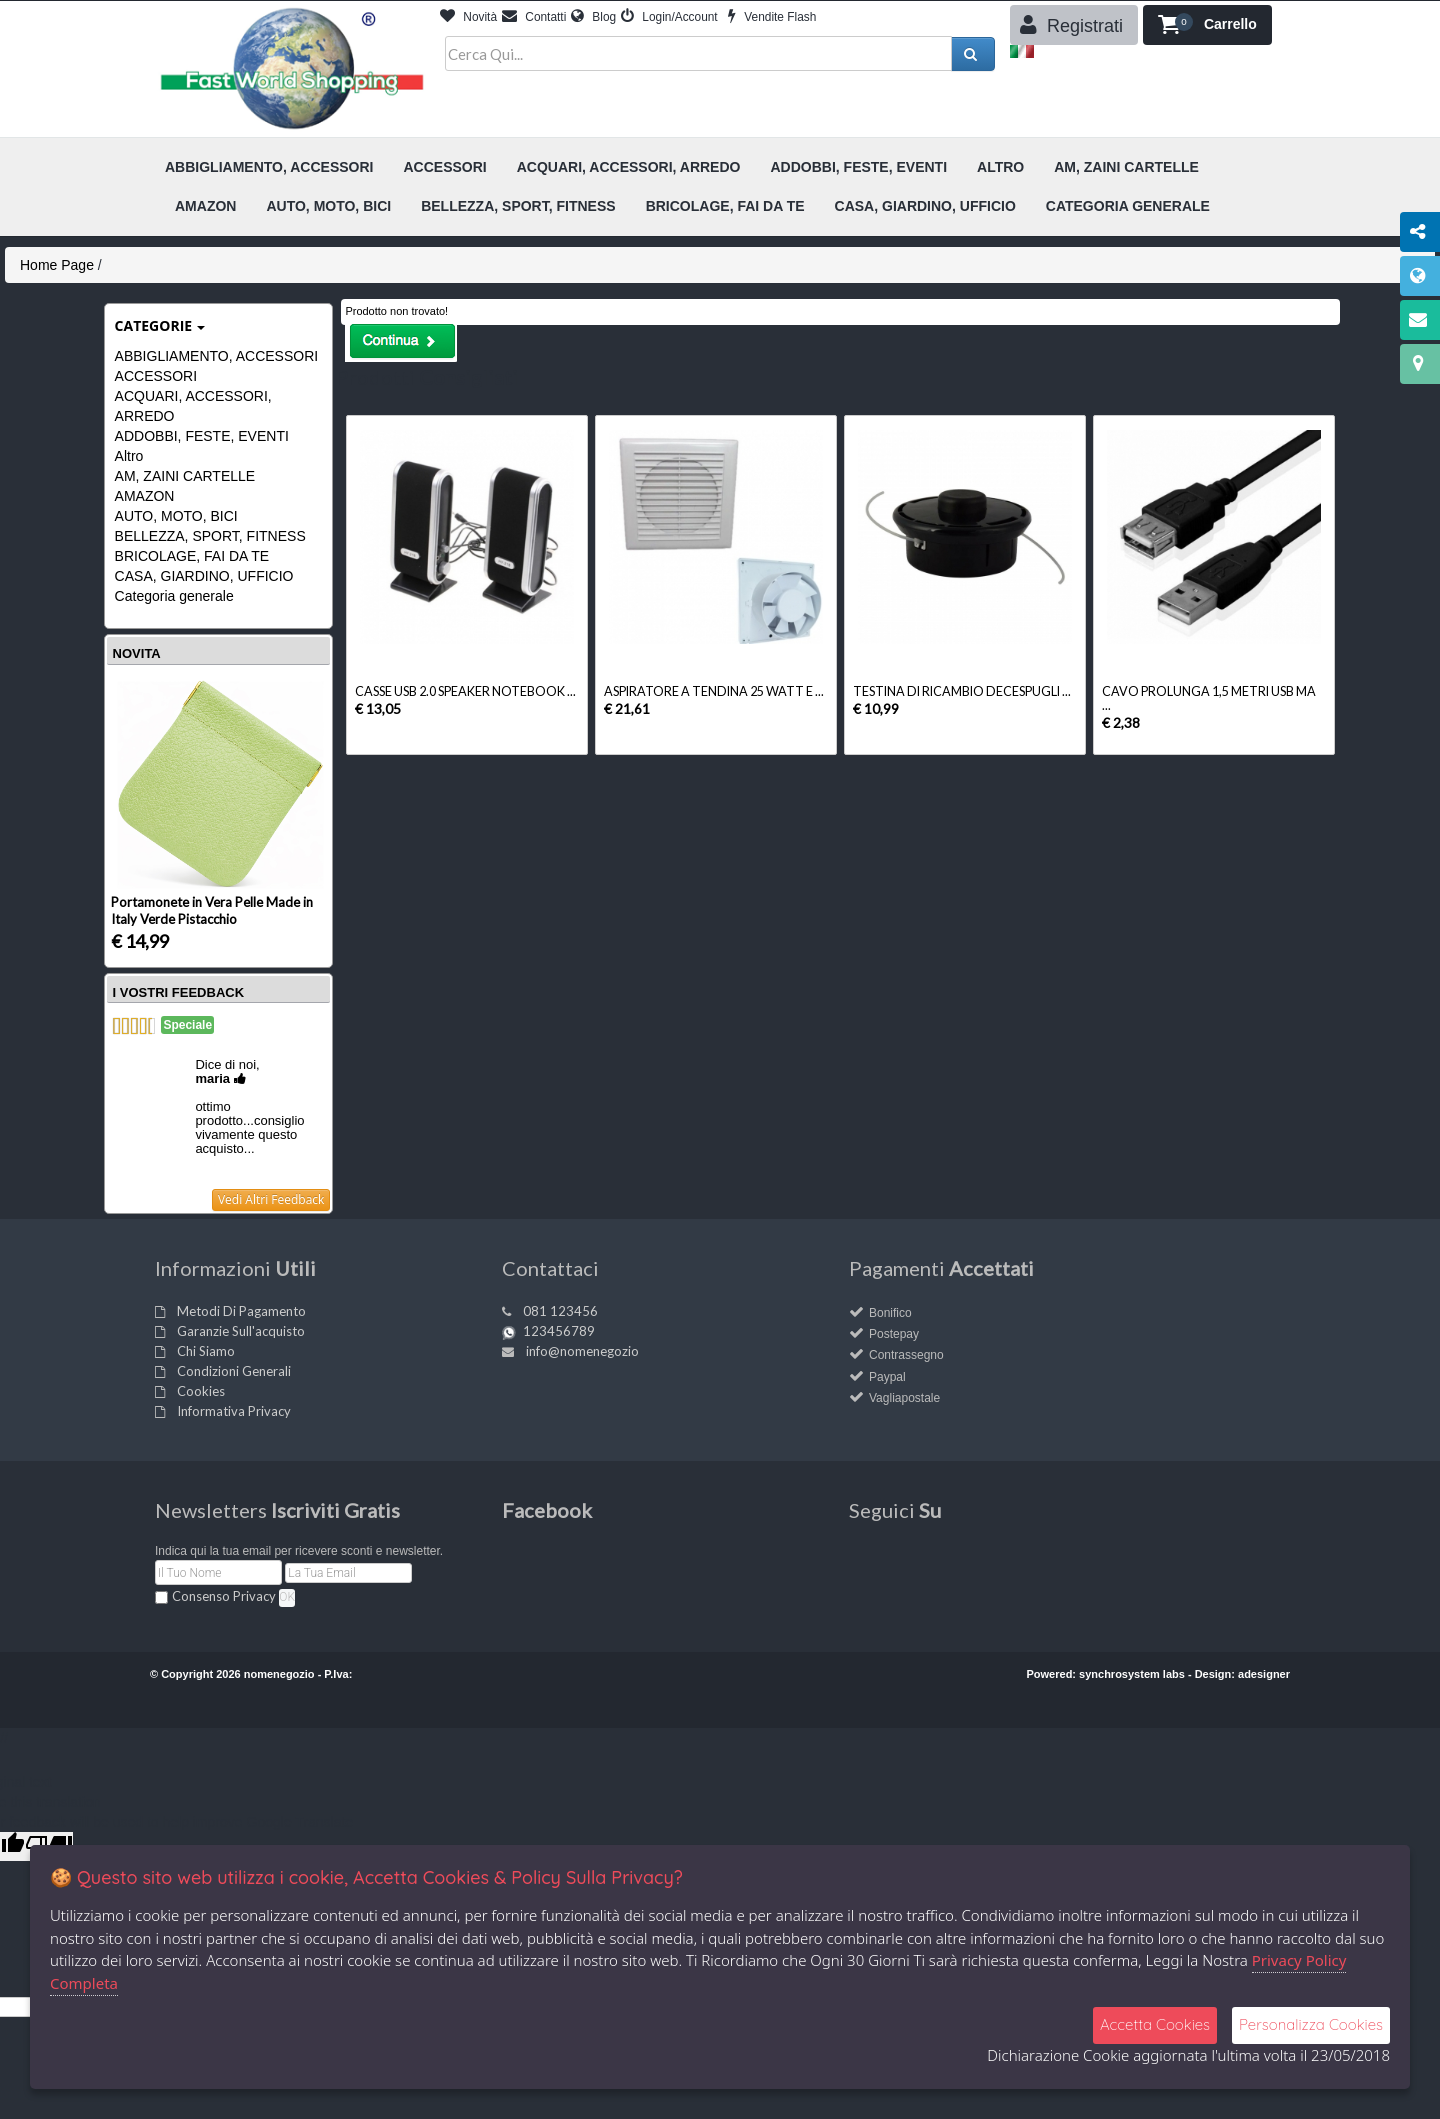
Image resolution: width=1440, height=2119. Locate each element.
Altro (129, 456)
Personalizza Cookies (1311, 2024)
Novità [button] (468, 17)
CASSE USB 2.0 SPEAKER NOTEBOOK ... (465, 691)
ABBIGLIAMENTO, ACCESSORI (217, 356)
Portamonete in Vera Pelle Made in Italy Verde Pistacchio (212, 910)
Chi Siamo (206, 1351)
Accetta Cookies (1155, 2024)
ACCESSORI (156, 376)
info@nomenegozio (582, 1351)
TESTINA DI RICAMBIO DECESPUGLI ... (962, 691)
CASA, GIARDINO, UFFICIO (204, 576)
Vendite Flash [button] (772, 17)
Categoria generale (174, 596)
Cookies (201, 1391)
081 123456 (560, 1311)
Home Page (57, 265)
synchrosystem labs (1132, 1674)
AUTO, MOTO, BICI (176, 516)
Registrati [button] (1071, 25)
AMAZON (145, 496)
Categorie (160, 325)
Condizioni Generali (234, 1371)
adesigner (1264, 1674)
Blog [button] (593, 17)
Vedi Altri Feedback (271, 1199)
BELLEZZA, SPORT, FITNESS (210, 536)
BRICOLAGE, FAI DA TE (192, 556)
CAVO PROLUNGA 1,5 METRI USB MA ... (1209, 698)
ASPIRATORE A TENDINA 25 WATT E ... (714, 691)
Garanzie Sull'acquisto (241, 1331)
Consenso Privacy (224, 1596)
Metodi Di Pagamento (241, 1311)
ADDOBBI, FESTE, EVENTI (202, 436)
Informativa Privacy (234, 1411)
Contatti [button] (534, 17)
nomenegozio (279, 1674)
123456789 (559, 1331)
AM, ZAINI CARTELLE (185, 476)
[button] (1207, 25)
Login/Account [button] (669, 17)
